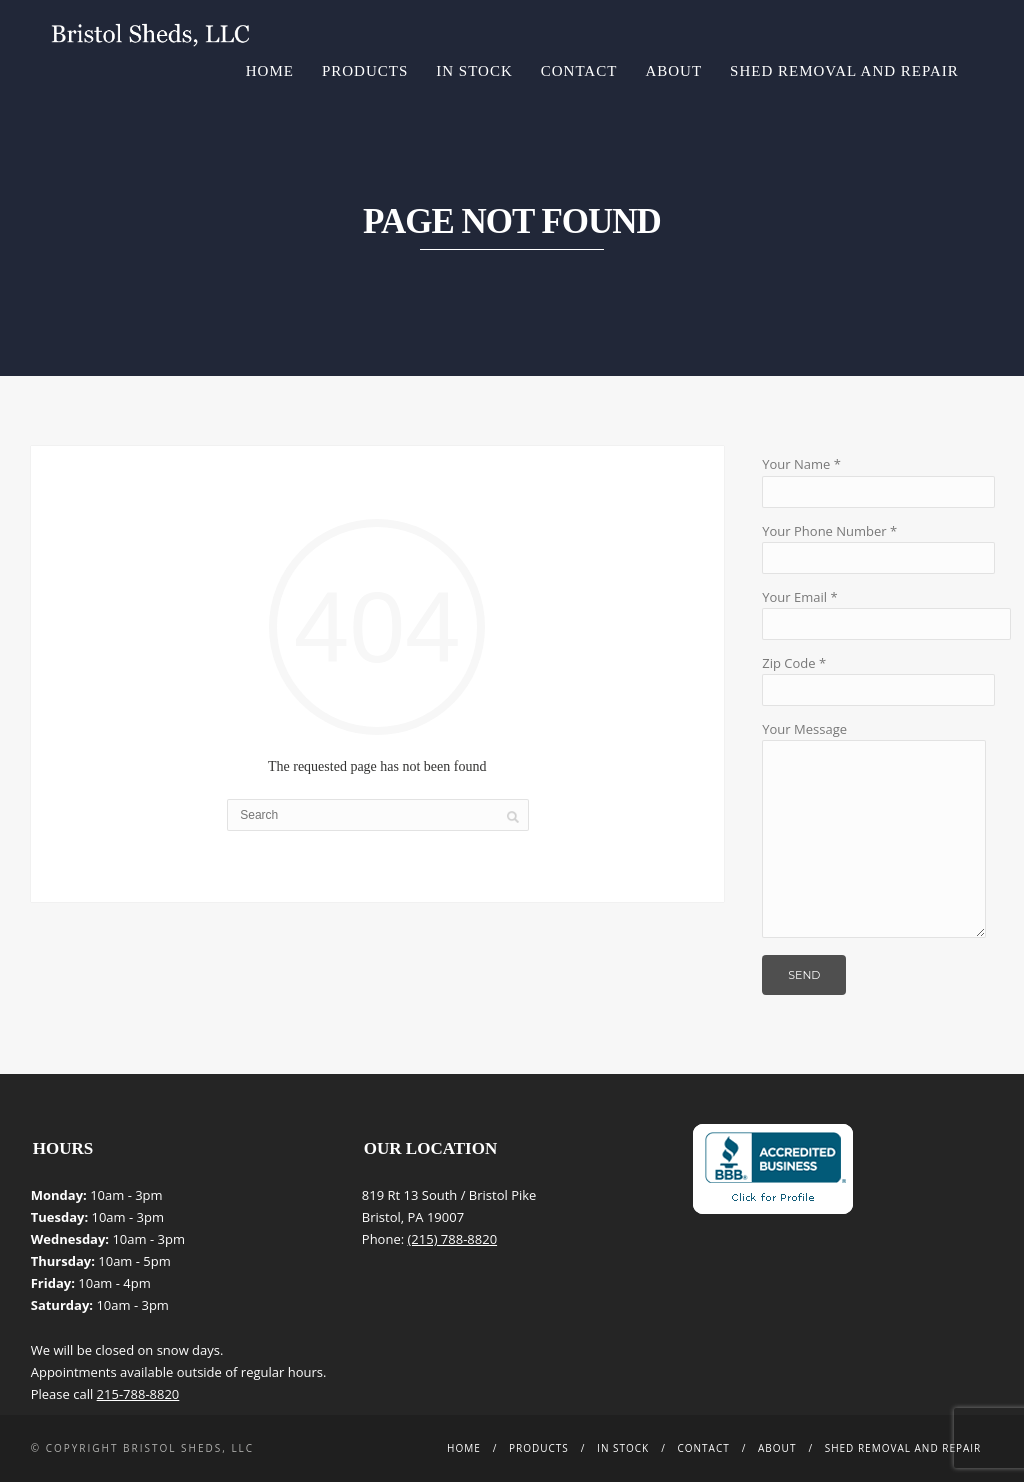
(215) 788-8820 (453, 1239)
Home (270, 71)
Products (365, 71)
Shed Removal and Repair (844, 71)
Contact (579, 71)
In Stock (474, 71)
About (673, 71)
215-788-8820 (138, 1394)
